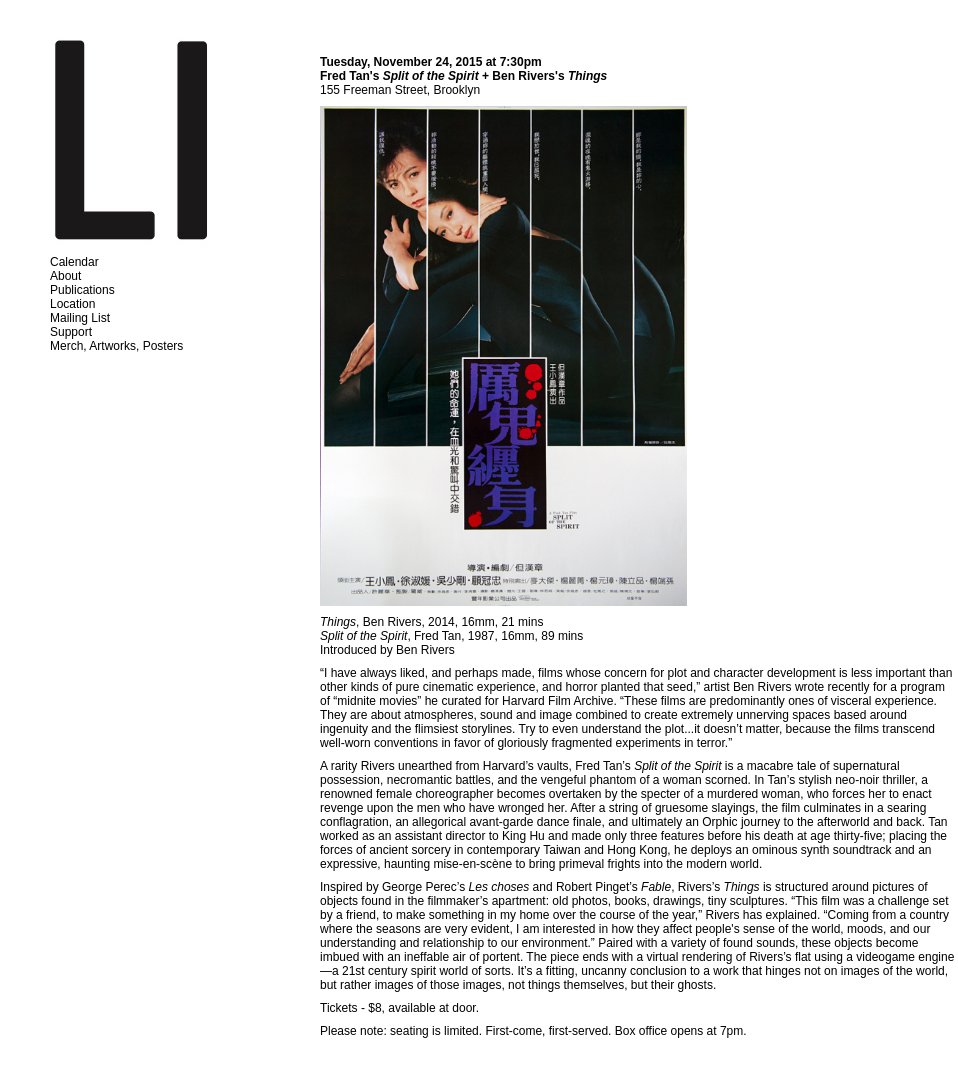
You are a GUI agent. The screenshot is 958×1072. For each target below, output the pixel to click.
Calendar (74, 262)
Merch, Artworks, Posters (116, 346)
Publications (82, 290)
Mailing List (80, 318)
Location (72, 304)
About (65, 276)
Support (71, 332)
